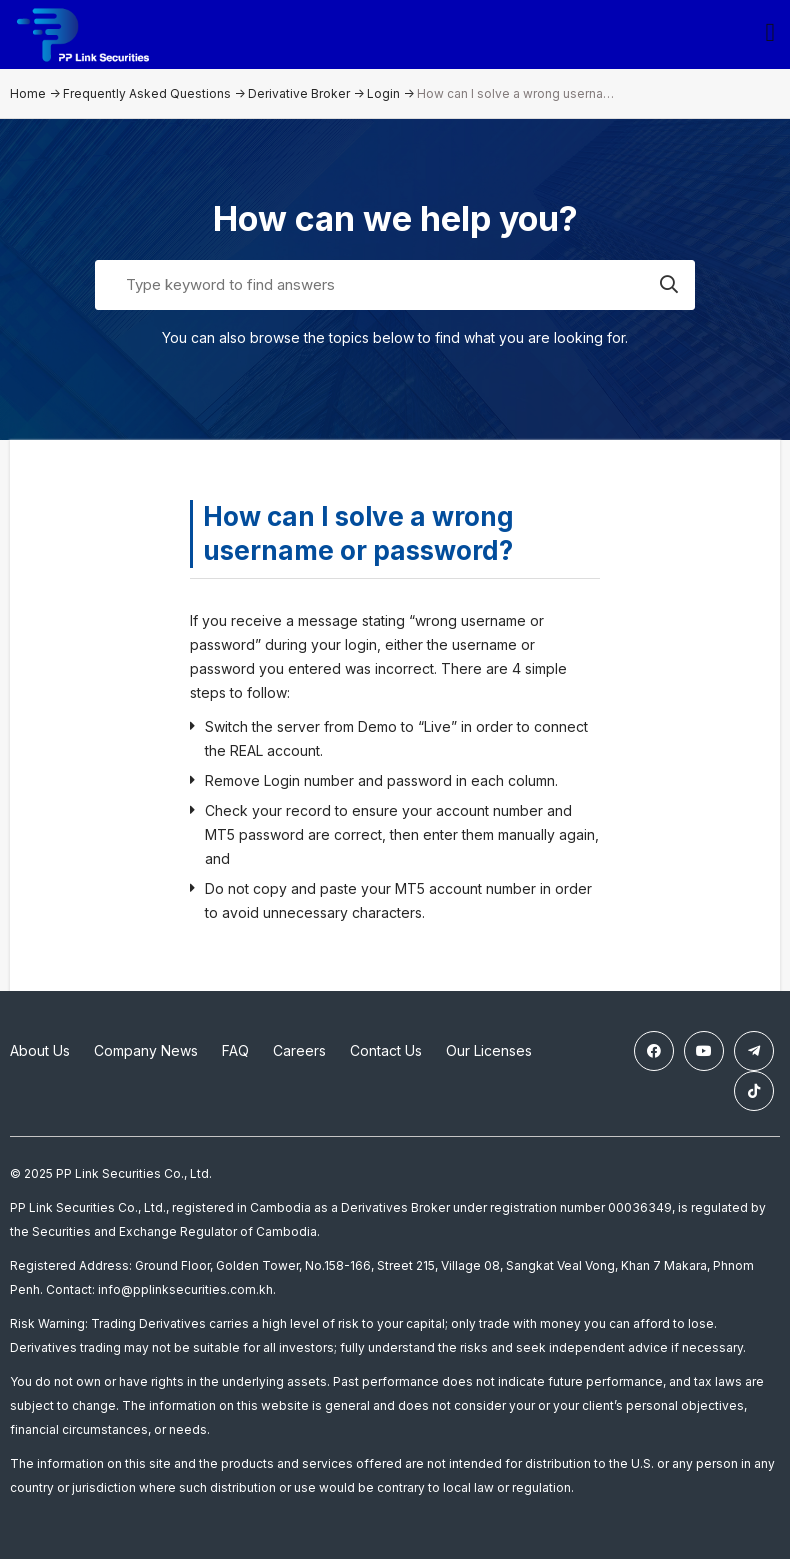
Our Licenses (489, 1050)
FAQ (235, 1050)
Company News (146, 1050)
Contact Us (386, 1050)
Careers (299, 1050)
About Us (40, 1050)
